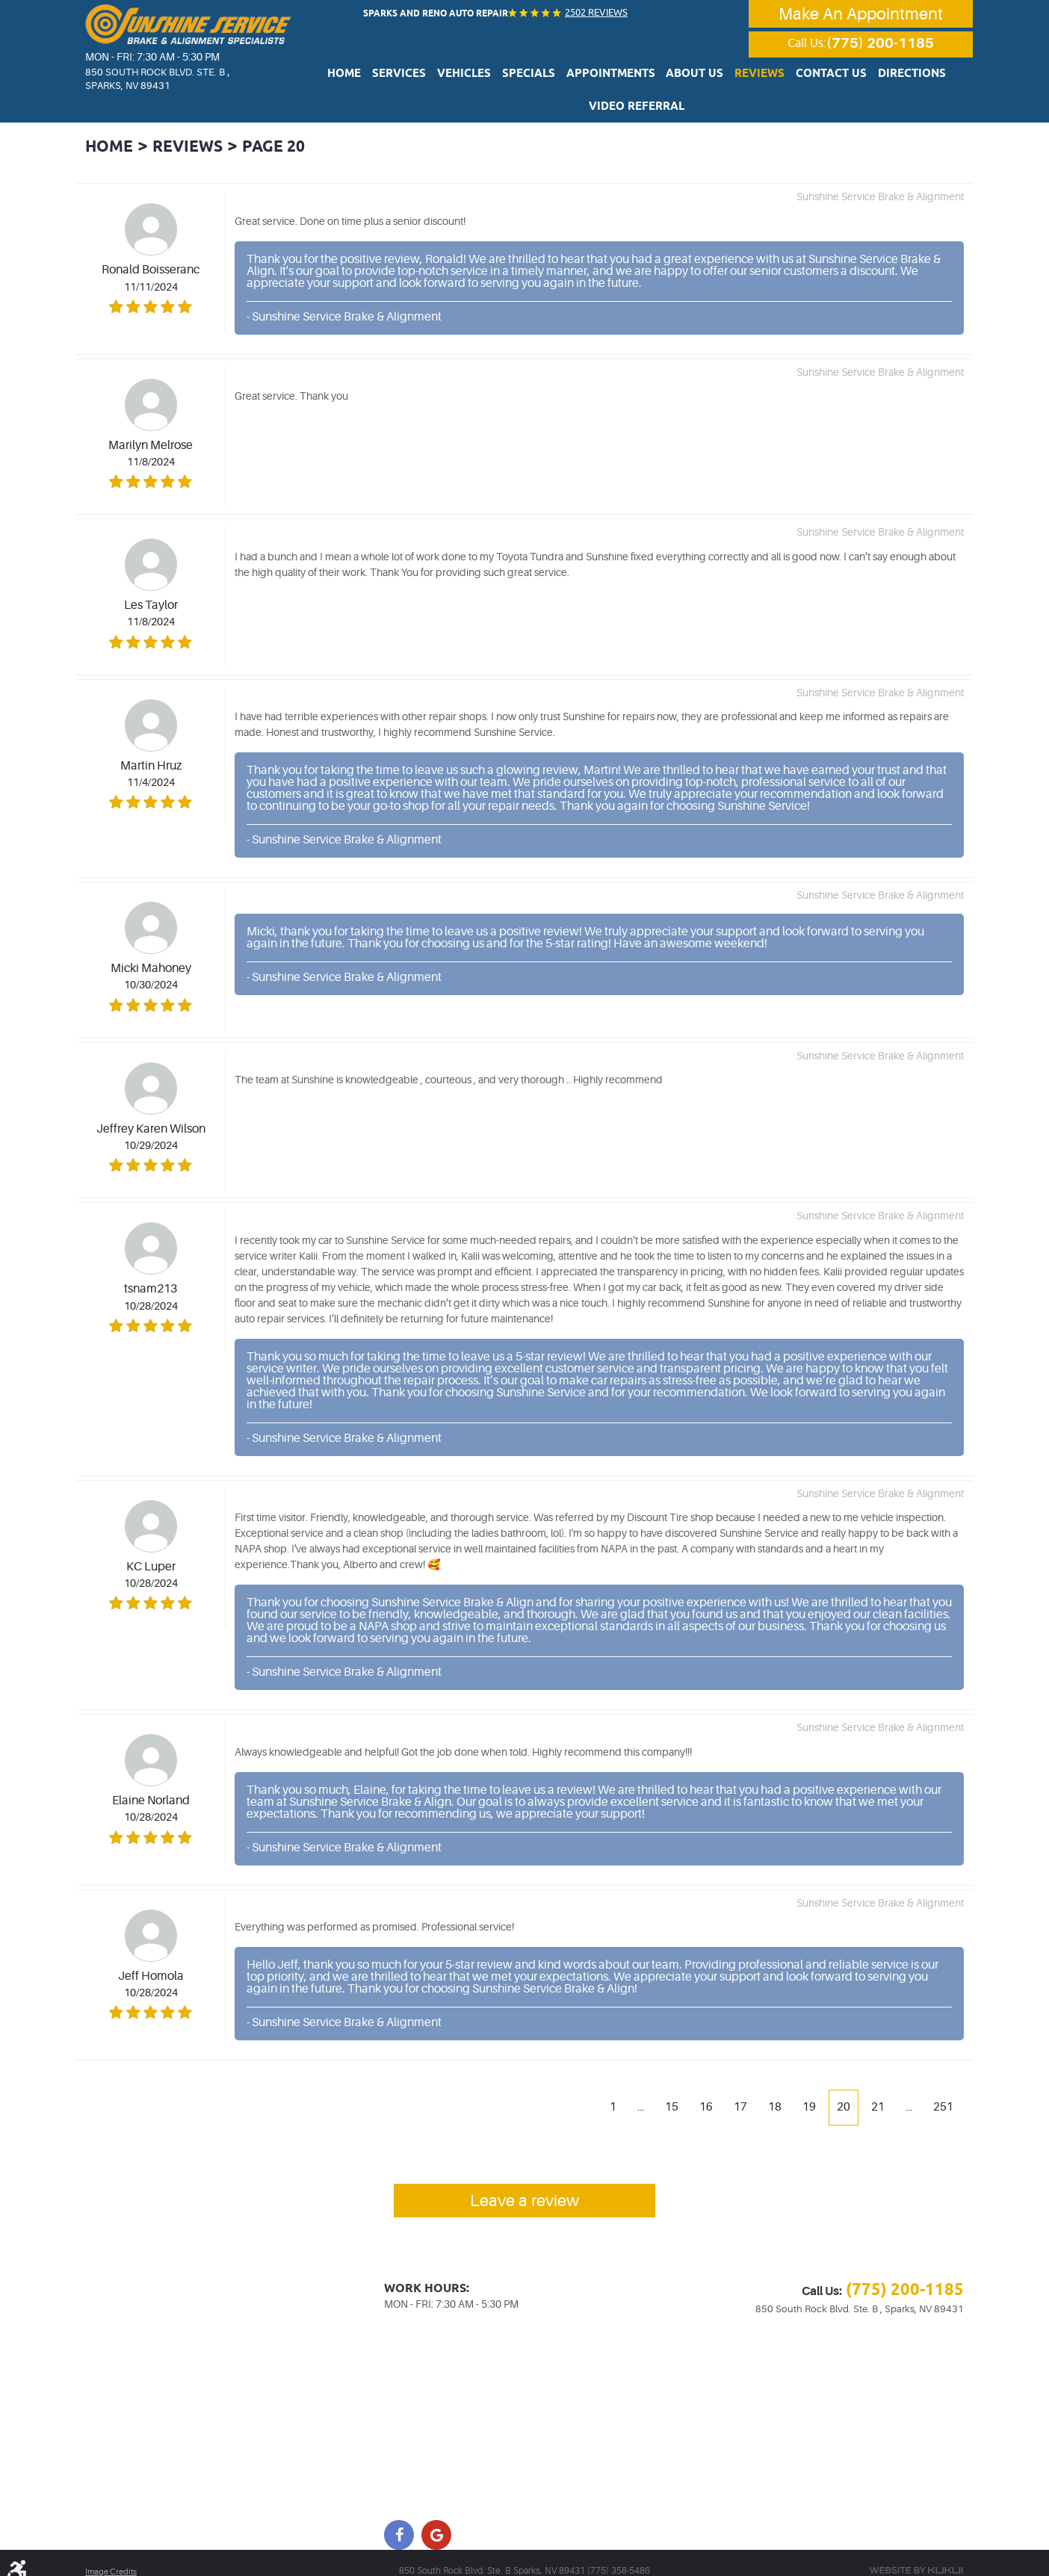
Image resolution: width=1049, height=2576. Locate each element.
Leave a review (524, 2183)
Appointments (565, 77)
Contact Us (760, 77)
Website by (916, 2554)
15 (669, 2086)
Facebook (399, 2518)
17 (738, 2086)
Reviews (697, 77)
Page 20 (295, 125)
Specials (492, 77)
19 (807, 2086)
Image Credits (113, 2555)
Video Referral (913, 77)
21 (875, 2086)
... (637, 2086)
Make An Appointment (860, 14)
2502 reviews (593, 12)
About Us (641, 77)
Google (436, 2518)
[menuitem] (334, 76)
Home (334, 77)
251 (943, 2086)
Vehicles (436, 77)
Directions (831, 77)
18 (772, 2086)
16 (704, 2086)
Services (381, 77)
